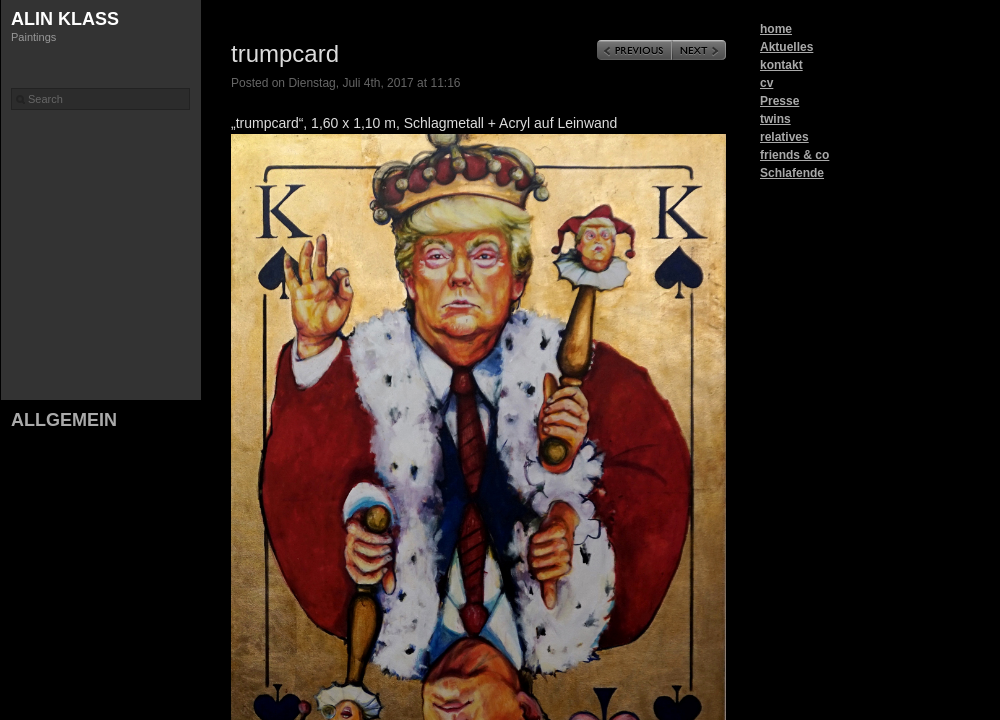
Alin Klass (65, 19)
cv (766, 83)
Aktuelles (786, 47)
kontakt (781, 65)
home (776, 29)
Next (699, 50)
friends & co (794, 155)
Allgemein (64, 420)
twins (775, 119)
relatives (784, 137)
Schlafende (792, 173)
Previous (634, 50)
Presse (779, 101)
